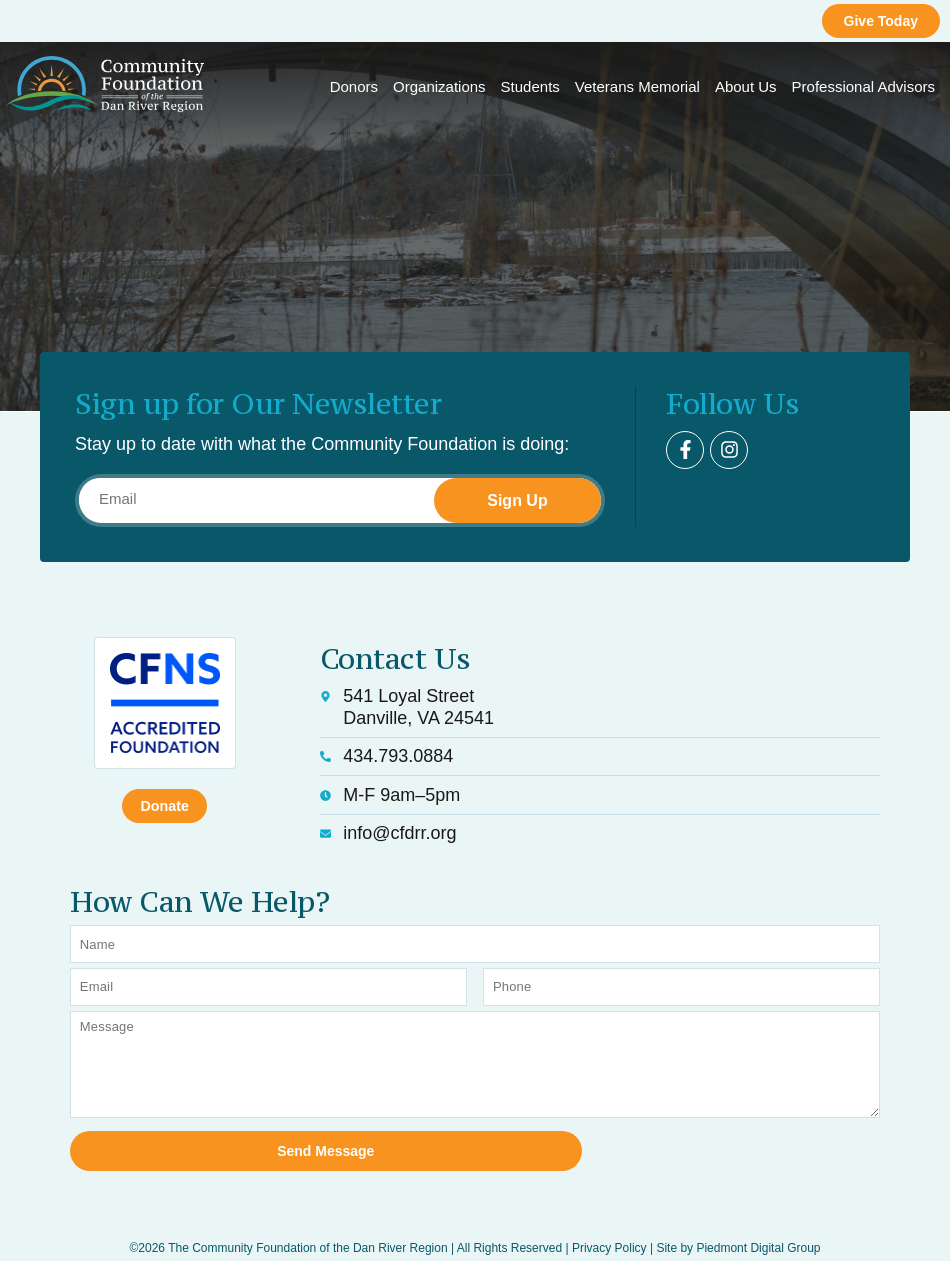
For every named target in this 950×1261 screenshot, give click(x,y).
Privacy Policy (609, 1223)
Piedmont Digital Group (758, 1223)
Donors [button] (354, 86)
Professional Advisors (863, 86)
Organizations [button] (439, 86)
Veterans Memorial (637, 86)
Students (530, 86)
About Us (746, 86)
